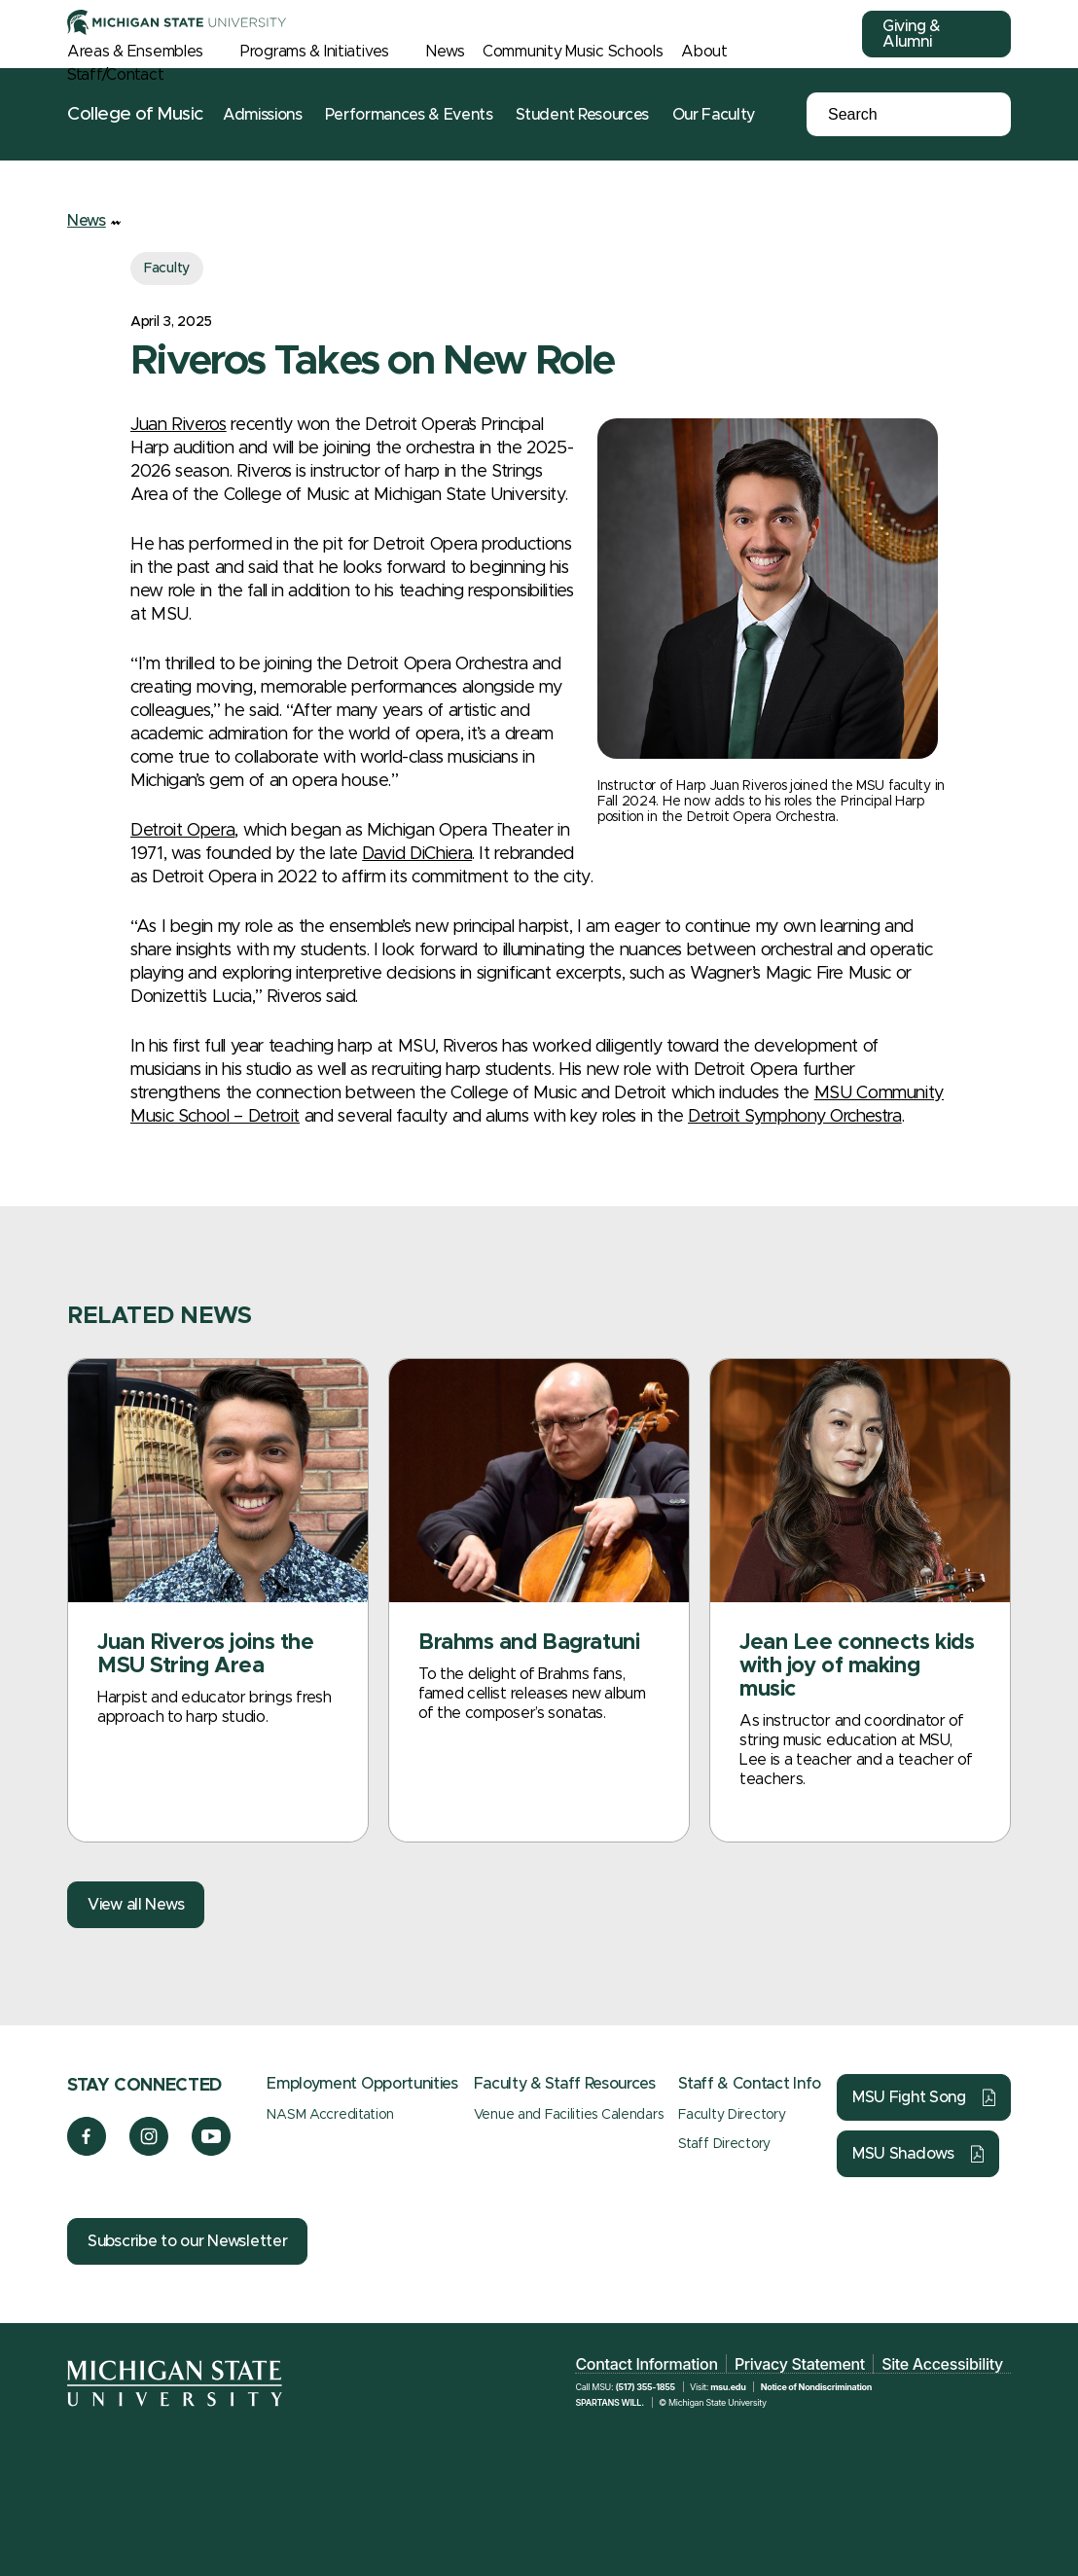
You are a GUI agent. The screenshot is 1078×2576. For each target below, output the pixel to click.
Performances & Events (408, 115)
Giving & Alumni (911, 34)
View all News (136, 1905)
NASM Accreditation (330, 2115)
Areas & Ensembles (134, 51)
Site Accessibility (942, 2364)
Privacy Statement (800, 2364)
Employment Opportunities (362, 2084)
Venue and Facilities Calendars (569, 2115)
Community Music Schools (573, 51)
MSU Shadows (903, 2154)
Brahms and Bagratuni (528, 1643)
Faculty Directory (731, 2115)
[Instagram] (149, 2151)
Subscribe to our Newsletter (187, 2241)
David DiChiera (417, 854)
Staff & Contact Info (749, 2084)
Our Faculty (713, 115)
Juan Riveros (178, 425)
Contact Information (646, 2364)
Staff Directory (724, 2144)
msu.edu (727, 2386)
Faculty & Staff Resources (565, 2084)
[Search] (894, 115)
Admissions (263, 115)
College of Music (135, 114)
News (445, 51)
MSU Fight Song (909, 2097)
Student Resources (582, 115)
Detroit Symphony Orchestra (795, 1117)
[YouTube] (212, 2151)
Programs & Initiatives (314, 51)
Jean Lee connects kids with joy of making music (856, 1666)
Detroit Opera (182, 831)
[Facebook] (86, 2151)
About (704, 51)
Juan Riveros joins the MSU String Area (205, 1654)
